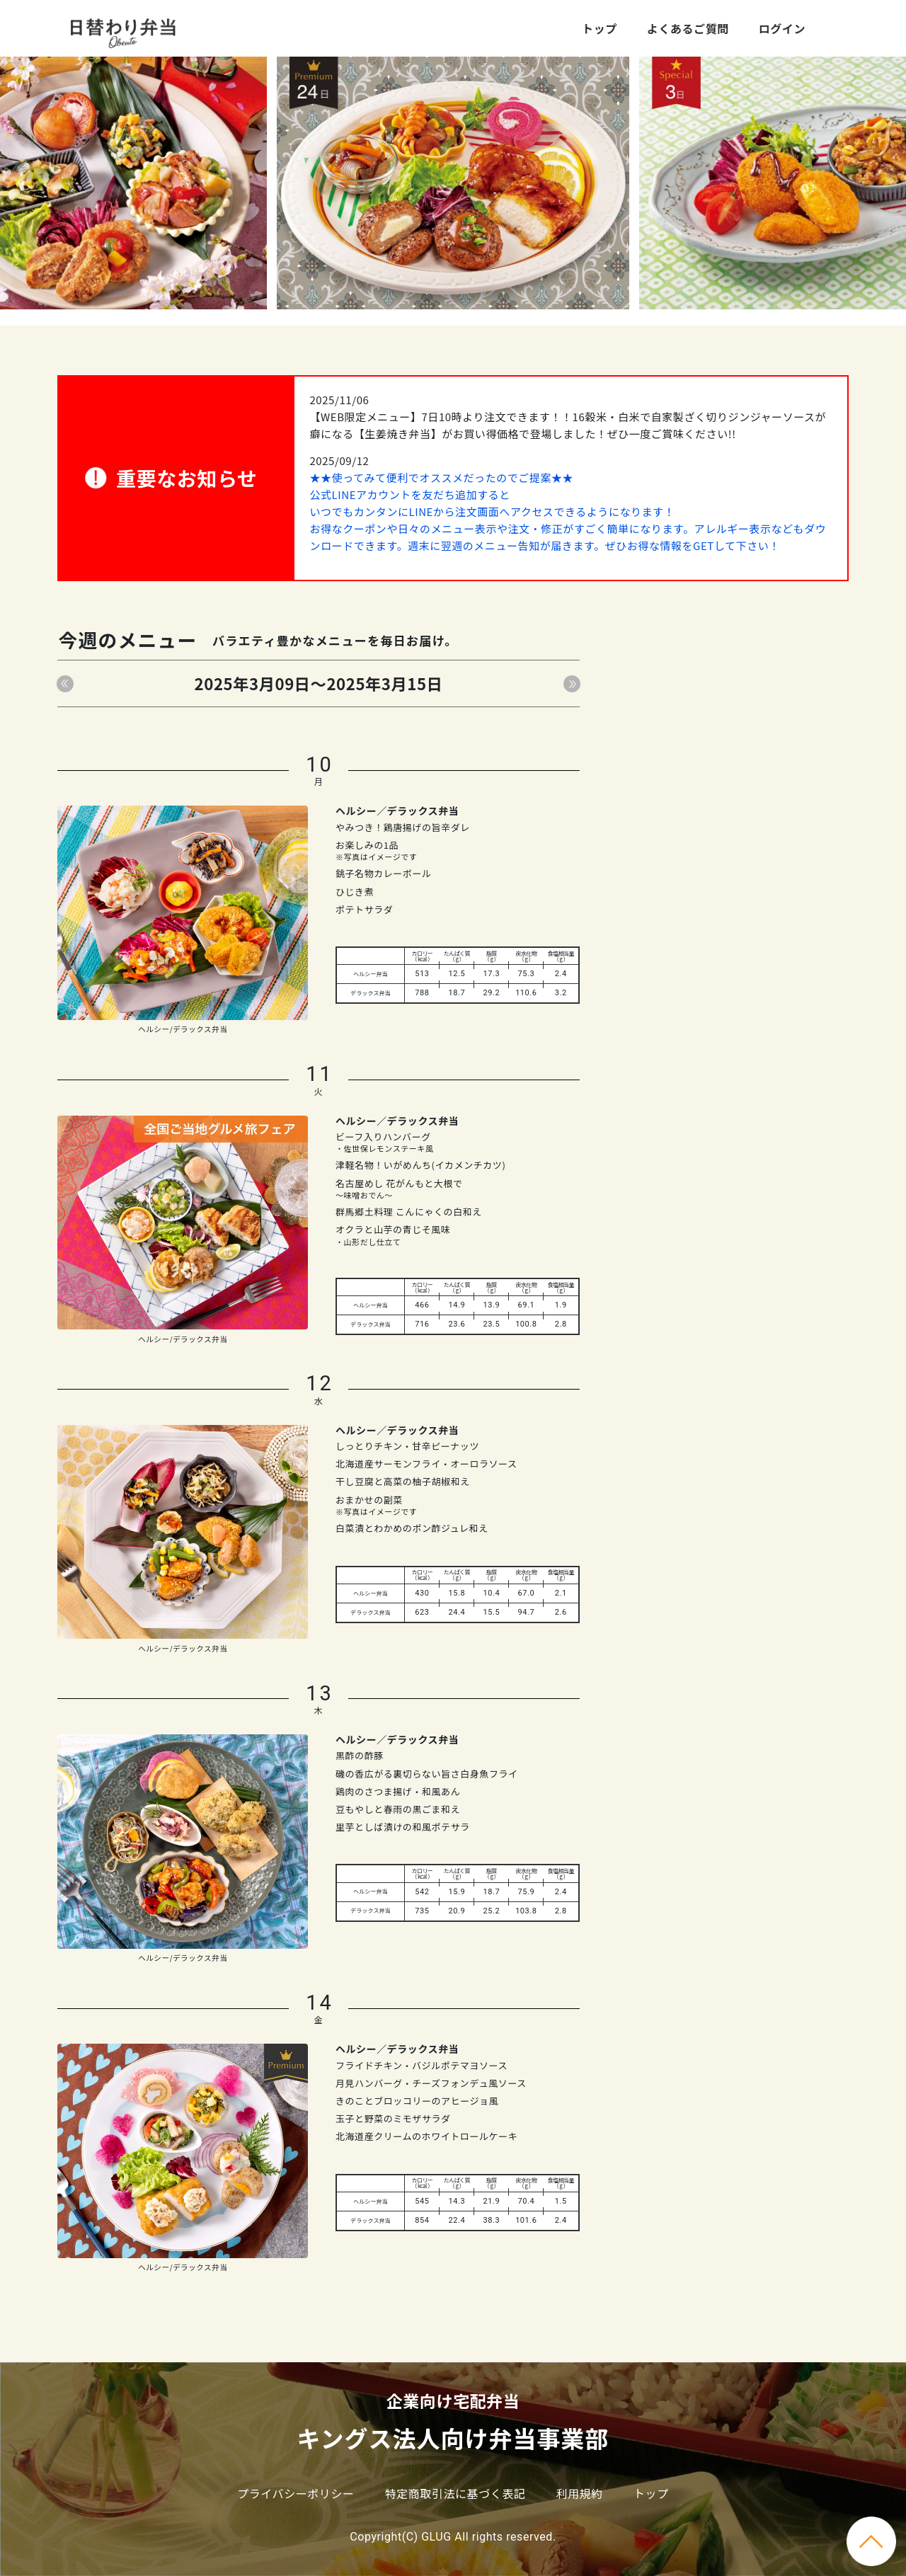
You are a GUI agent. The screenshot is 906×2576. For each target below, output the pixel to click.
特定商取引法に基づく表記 (455, 2493)
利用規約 (579, 2493)
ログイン (782, 28)
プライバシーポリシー (295, 2493)
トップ (599, 28)
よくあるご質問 (688, 28)
